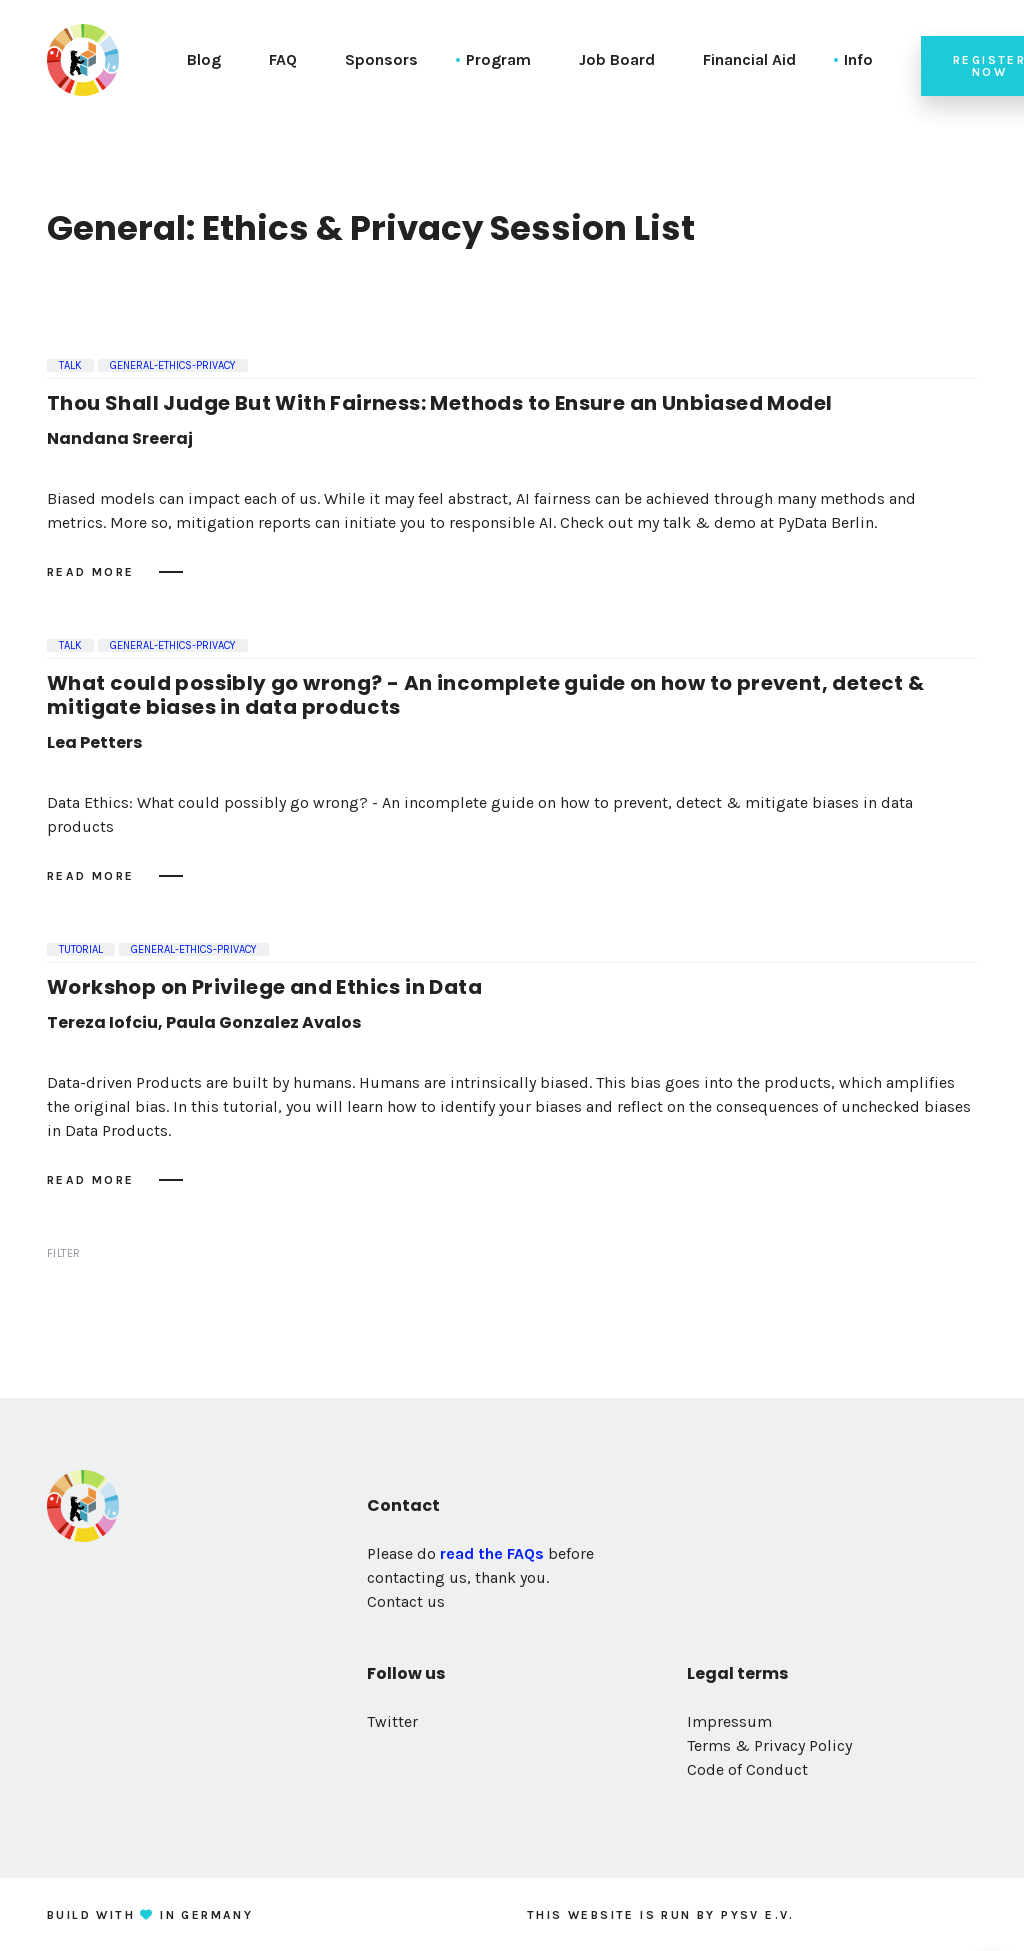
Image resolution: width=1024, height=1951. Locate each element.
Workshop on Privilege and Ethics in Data (264, 987)
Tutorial (81, 949)
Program (498, 59)
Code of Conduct (747, 1769)
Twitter (392, 1721)
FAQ (283, 59)
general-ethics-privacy (173, 365)
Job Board (617, 59)
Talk (70, 365)
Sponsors (381, 59)
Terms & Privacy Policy (769, 1745)
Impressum (729, 1721)
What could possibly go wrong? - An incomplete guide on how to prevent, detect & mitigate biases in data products (486, 695)
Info (858, 59)
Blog (204, 59)
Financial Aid (749, 59)
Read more (91, 572)
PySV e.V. (758, 1915)
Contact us (406, 1601)
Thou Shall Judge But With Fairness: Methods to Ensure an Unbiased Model (439, 403)
